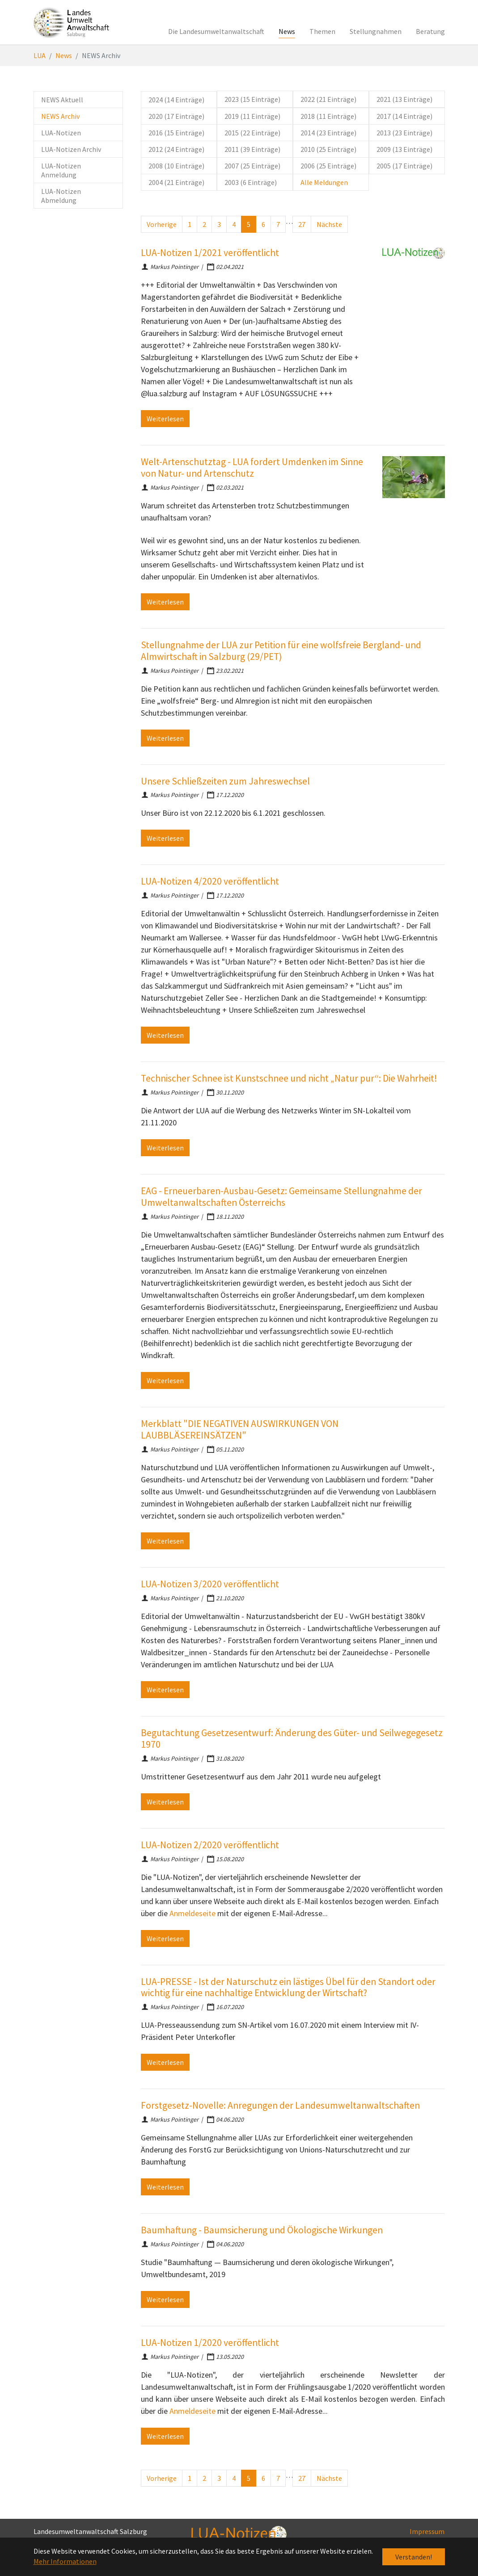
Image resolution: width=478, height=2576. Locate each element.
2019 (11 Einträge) (252, 116)
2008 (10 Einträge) (176, 165)
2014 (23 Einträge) (328, 132)
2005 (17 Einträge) (404, 165)
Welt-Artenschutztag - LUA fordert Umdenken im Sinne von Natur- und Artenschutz (252, 467)
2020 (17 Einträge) (176, 116)
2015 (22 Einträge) (252, 132)
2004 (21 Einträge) (176, 182)
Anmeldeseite (192, 1913)
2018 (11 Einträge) (328, 116)
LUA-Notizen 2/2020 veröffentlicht (210, 1845)
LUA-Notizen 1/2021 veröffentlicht (210, 253)
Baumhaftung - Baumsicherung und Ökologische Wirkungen (262, 2230)
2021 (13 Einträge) (404, 99)
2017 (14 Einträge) (404, 116)
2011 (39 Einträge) (252, 149)
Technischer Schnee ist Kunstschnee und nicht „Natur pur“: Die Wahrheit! (289, 1078)
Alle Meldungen (324, 182)
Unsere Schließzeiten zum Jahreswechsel (225, 781)
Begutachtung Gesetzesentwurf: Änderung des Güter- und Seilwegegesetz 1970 (292, 1738)
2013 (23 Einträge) (404, 132)
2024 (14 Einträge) (176, 99)
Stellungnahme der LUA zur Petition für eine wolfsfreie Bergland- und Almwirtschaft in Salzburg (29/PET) (281, 651)
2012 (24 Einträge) (176, 149)
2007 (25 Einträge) (252, 165)
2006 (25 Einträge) (328, 165)
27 (301, 224)
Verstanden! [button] (413, 2556)
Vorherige (162, 224)
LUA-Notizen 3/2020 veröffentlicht (210, 1584)
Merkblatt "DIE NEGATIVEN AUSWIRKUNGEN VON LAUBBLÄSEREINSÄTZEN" (239, 1429)
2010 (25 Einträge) (328, 149)
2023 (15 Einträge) (252, 99)
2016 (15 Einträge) (176, 132)
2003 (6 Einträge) (250, 182)
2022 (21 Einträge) (328, 99)
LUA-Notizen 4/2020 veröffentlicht (210, 881)
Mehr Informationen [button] (65, 2561)
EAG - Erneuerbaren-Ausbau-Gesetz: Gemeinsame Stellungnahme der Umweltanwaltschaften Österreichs (281, 1196)
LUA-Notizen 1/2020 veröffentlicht (210, 2343)
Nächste (329, 224)
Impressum (427, 2531)
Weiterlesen (165, 418)
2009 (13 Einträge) (404, 149)
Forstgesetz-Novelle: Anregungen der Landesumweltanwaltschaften (280, 2105)
